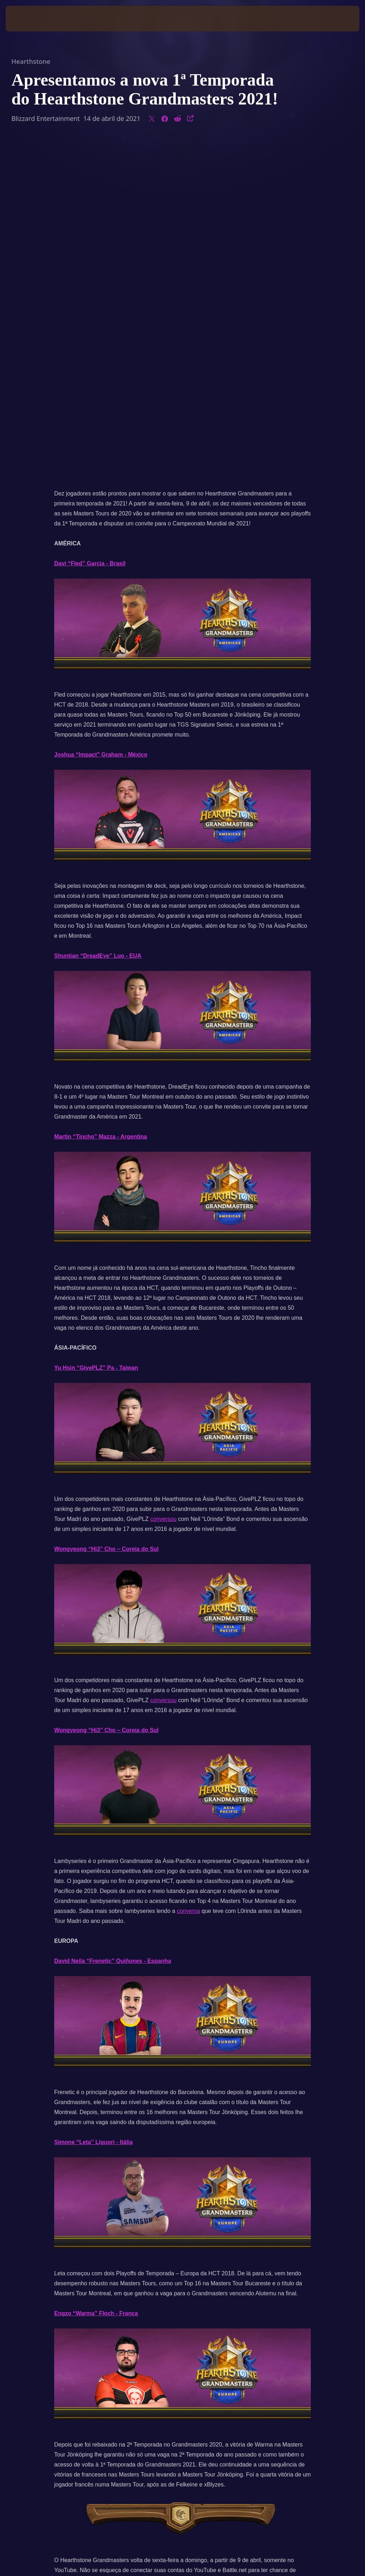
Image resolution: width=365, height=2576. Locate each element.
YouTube (217, 2264)
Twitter (139, 2264)
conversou (163, 1183)
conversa (188, 1575)
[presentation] (27, 18)
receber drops (71, 2244)
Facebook (175, 2264)
